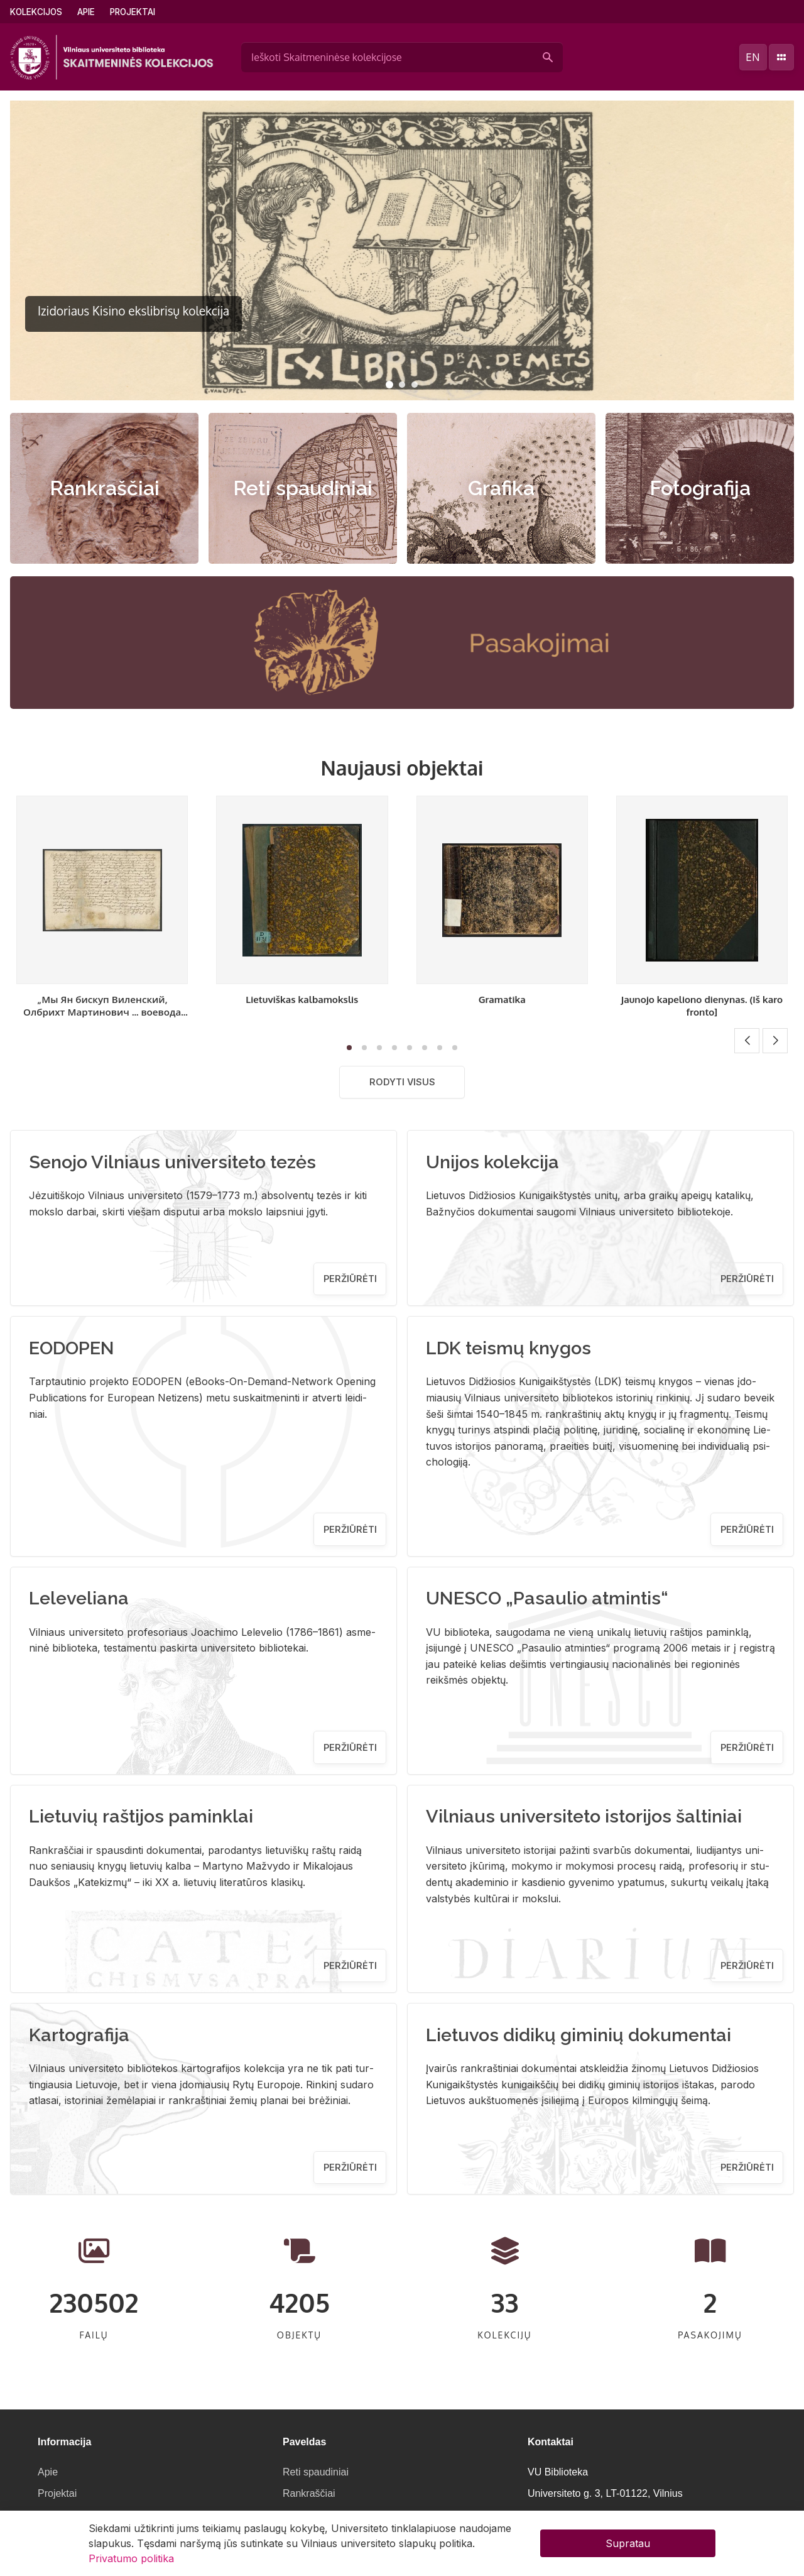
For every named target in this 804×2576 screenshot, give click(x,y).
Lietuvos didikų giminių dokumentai (578, 2035)
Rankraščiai (105, 488)
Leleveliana (79, 1598)
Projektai (132, 12)
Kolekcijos (36, 12)
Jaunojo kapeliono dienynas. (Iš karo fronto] (702, 1005)
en (753, 57)
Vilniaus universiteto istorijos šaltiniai (584, 1816)
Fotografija (700, 488)
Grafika (501, 488)
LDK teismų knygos (508, 1348)
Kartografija (79, 2035)
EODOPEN (71, 1348)
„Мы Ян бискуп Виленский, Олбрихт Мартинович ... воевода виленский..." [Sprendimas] (102, 1012)
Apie (86, 12)
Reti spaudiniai (302, 488)
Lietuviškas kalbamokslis (302, 999)
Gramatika (502, 999)
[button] (389, 384)
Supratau (628, 2543)
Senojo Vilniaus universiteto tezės (172, 1162)
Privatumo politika (131, 2558)
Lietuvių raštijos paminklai (141, 1816)
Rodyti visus (402, 1082)
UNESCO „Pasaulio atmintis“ (547, 1598)
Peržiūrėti (350, 1278)
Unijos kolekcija (492, 1162)
